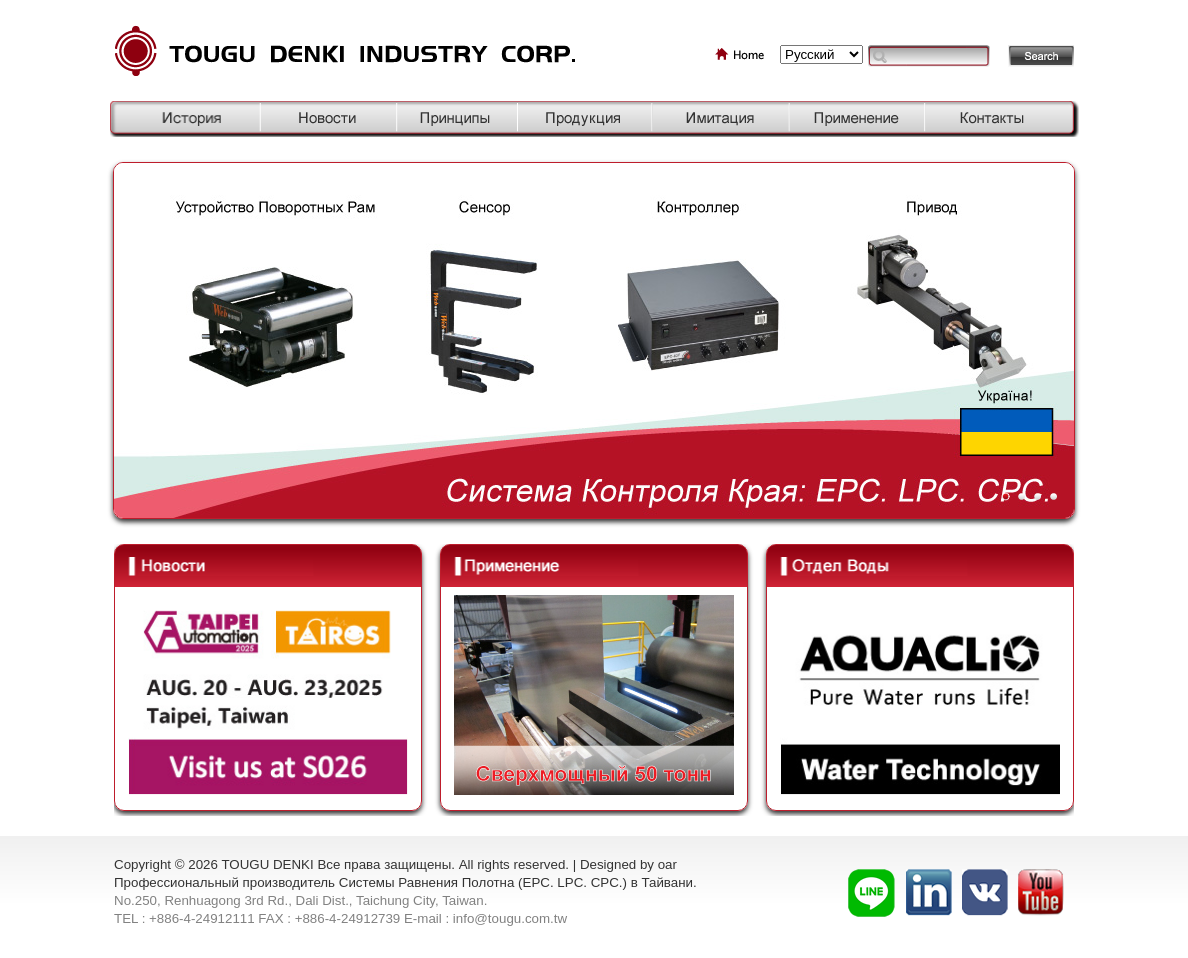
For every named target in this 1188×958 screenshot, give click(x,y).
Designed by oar (628, 864)
